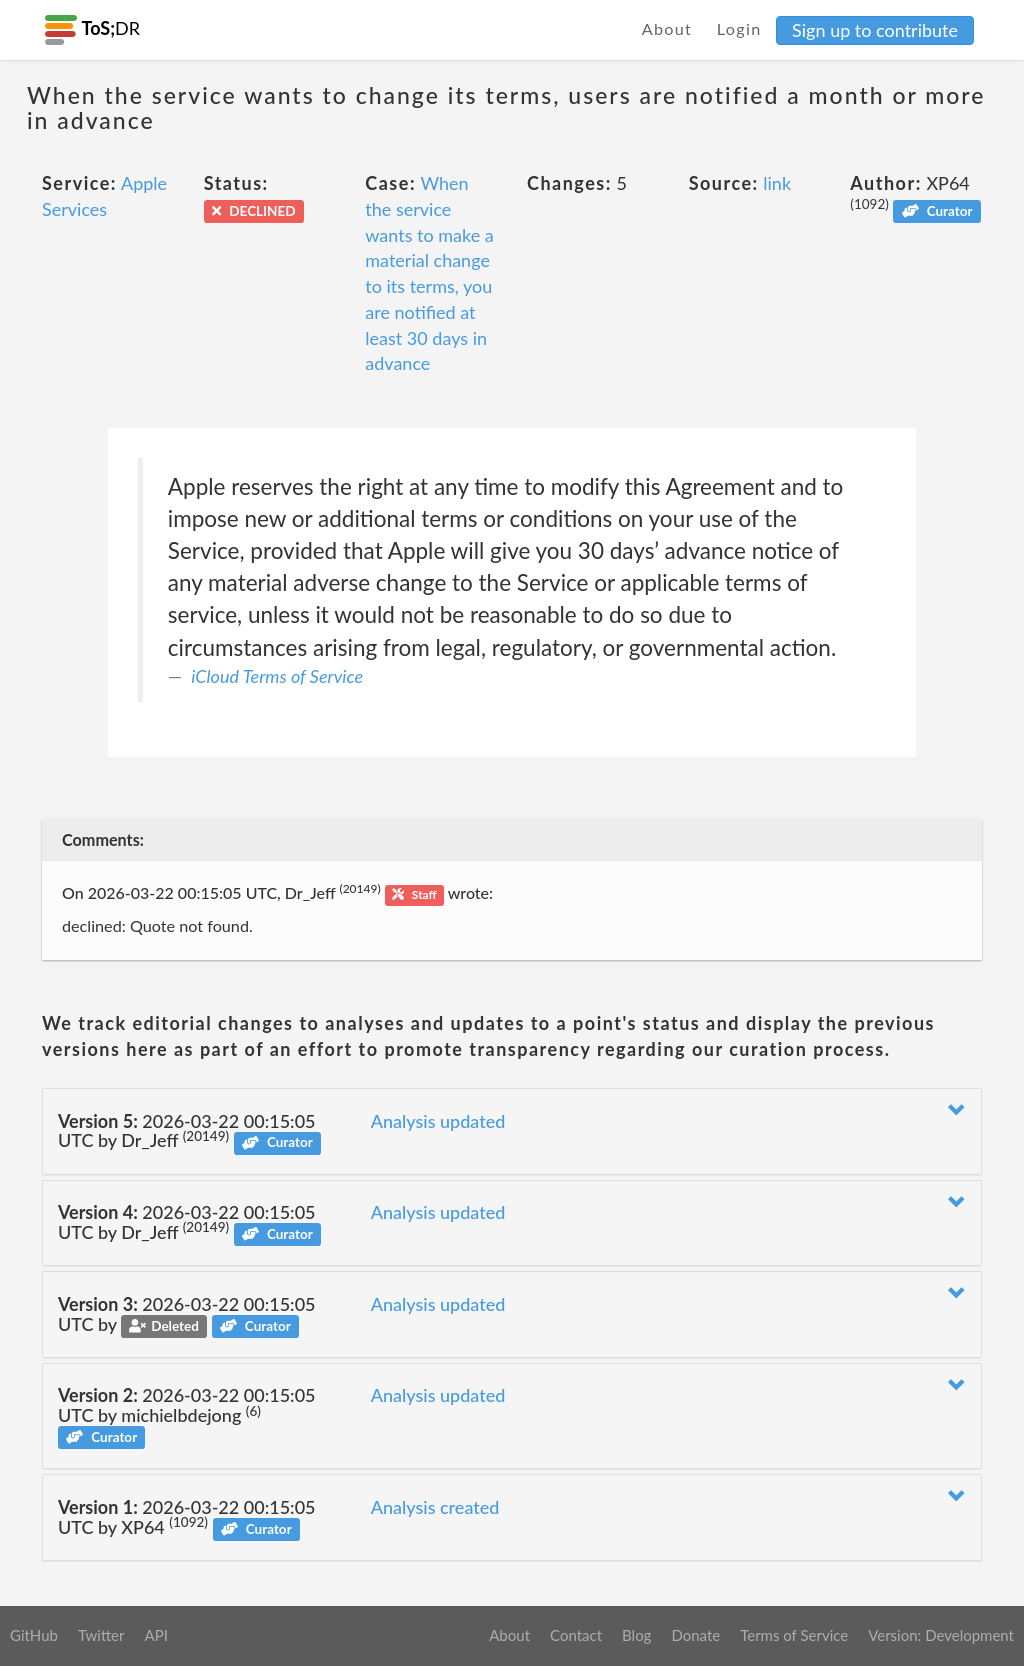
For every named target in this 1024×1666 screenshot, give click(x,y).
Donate (695, 1635)
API (155, 1635)
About (667, 28)
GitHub (34, 1635)
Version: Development (941, 1635)
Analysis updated (438, 1121)
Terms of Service (794, 1635)
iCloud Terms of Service (277, 676)
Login (739, 28)
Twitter (101, 1635)
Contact (576, 1635)
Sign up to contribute (875, 30)
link (777, 183)
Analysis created (435, 1507)
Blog (636, 1635)
